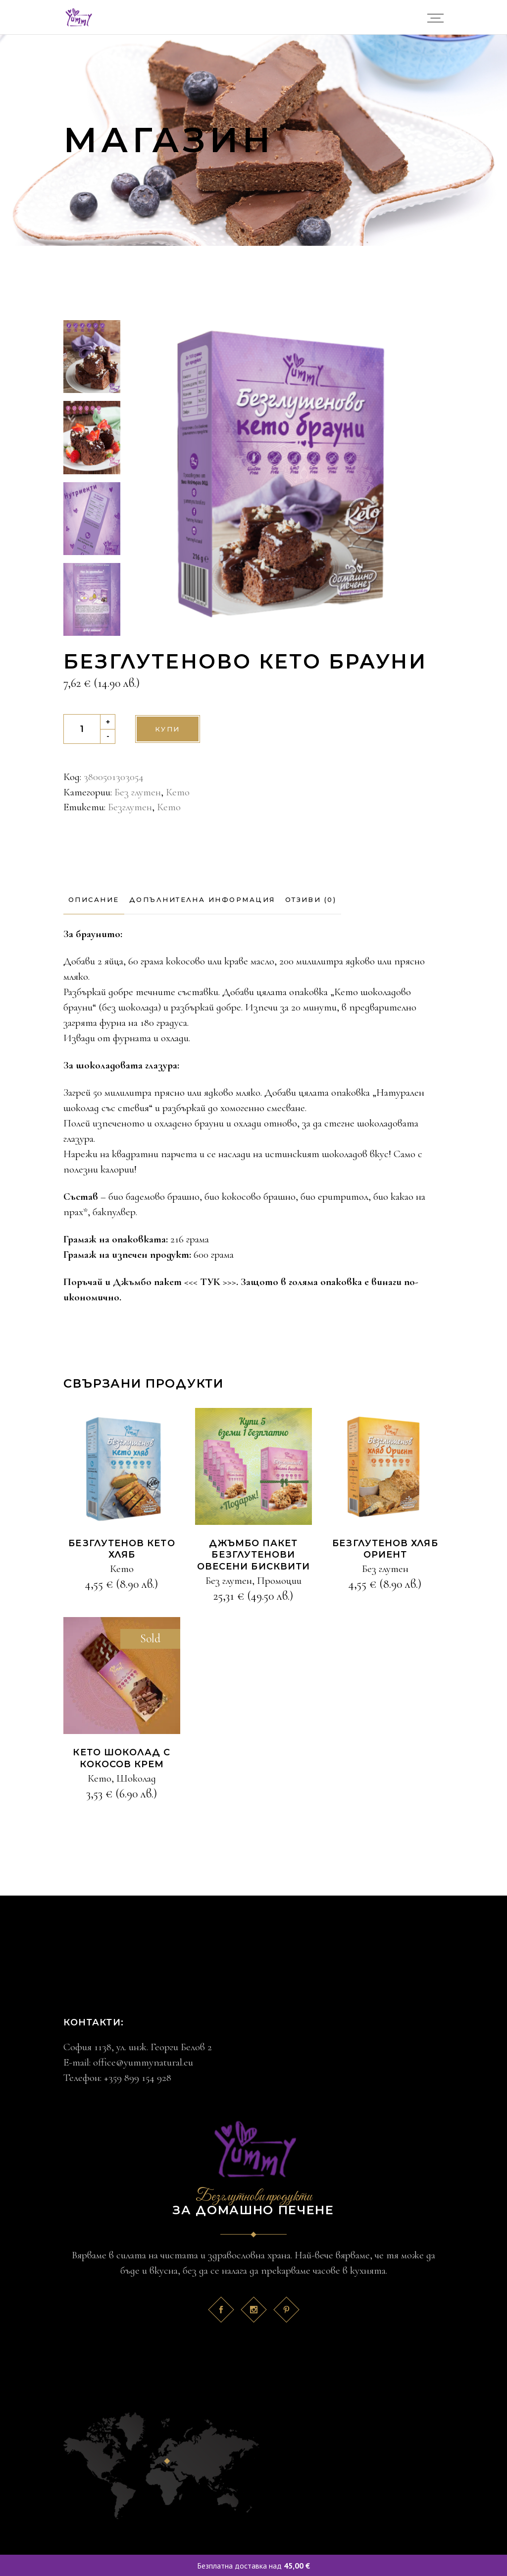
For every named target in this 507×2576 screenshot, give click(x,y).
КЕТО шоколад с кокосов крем (121, 1758)
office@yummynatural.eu (143, 2062)
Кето (178, 792)
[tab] (93, 900)
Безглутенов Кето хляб (121, 1549)
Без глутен (137, 792)
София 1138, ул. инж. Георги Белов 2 (137, 2047)
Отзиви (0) (311, 899)
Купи (167, 729)
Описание (93, 899)
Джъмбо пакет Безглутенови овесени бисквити (253, 1555)
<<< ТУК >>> (210, 1282)
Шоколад (136, 1778)
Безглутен (130, 807)
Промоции (279, 1580)
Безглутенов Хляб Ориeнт (385, 1549)
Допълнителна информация (202, 899)
